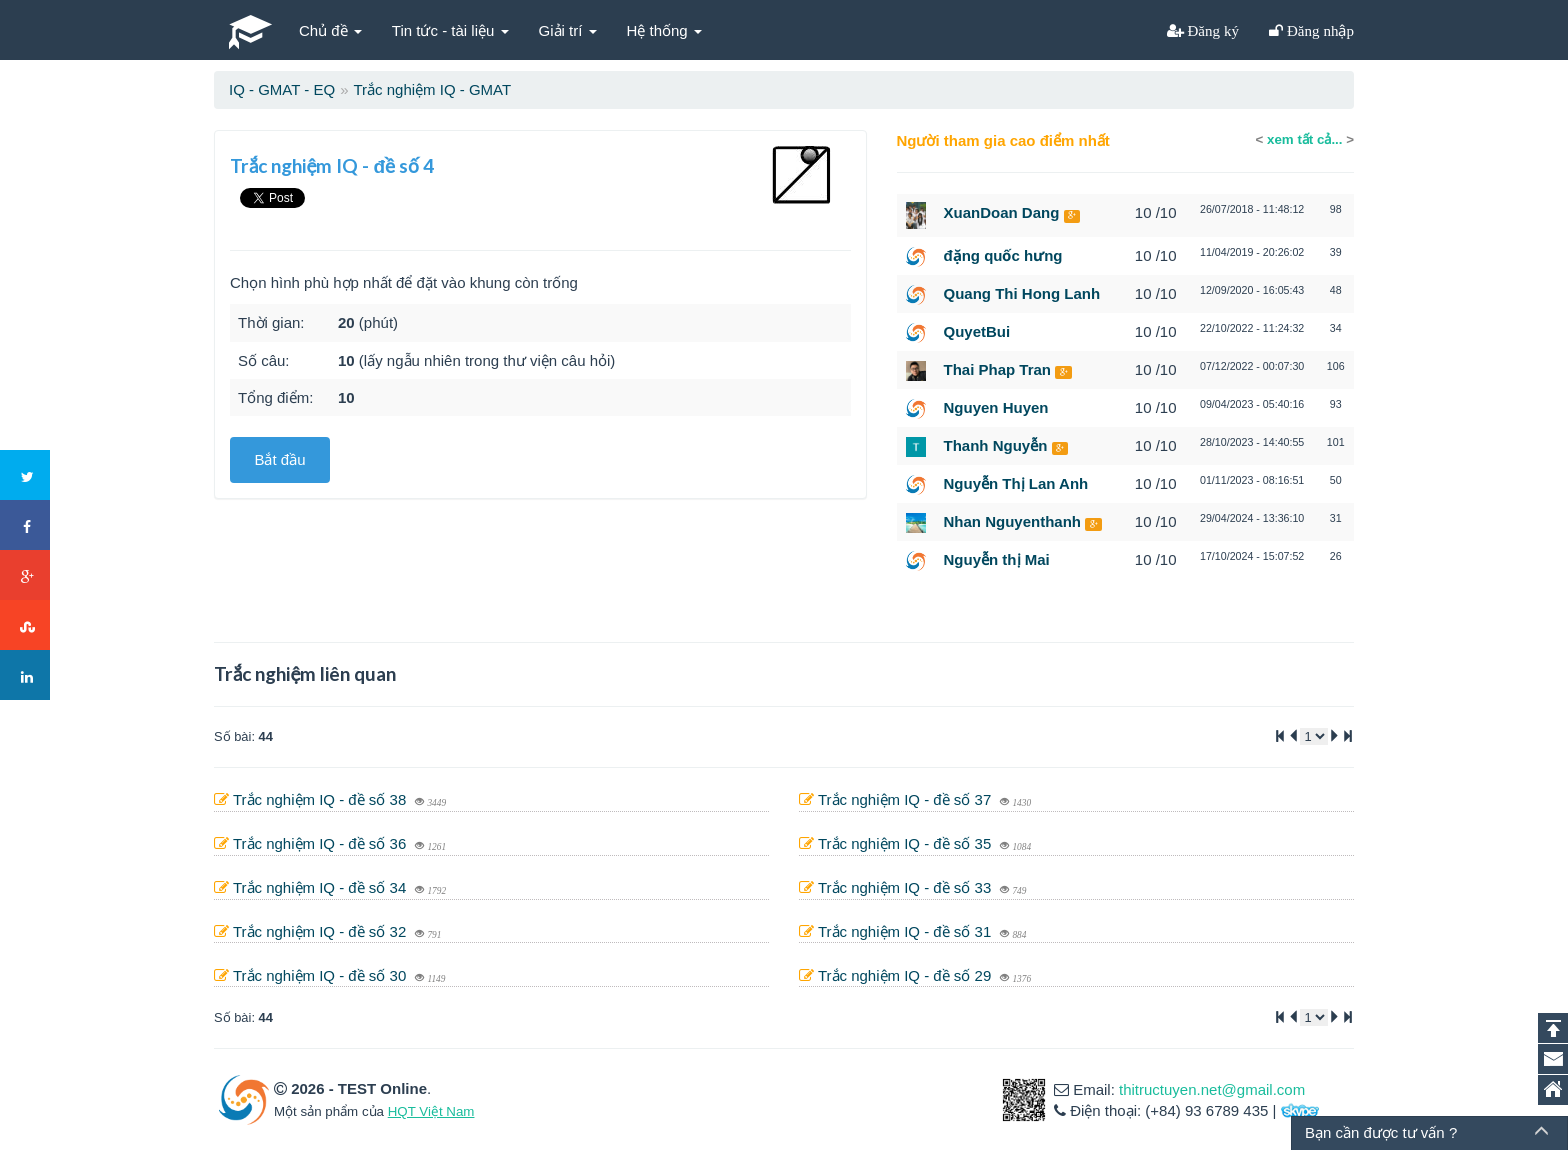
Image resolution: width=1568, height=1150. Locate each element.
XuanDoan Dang (1002, 212)
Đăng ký (1212, 30)
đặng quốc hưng (1003, 255)
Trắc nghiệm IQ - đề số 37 (907, 799)
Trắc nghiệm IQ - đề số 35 (907, 843)
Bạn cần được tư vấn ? (1381, 1132)
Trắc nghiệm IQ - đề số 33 (907, 887)
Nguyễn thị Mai (997, 559)
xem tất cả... (1304, 139)
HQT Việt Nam (431, 1111)
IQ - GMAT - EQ (282, 89)
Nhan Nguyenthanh (1013, 521)
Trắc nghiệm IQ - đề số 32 (322, 931)
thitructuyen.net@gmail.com (1212, 1089)
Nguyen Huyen (996, 407)
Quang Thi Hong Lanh (1022, 293)
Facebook (26, 526)
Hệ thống (664, 30)
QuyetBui (977, 331)
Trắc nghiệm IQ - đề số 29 (907, 975)
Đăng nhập (1318, 30)
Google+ (26, 576)
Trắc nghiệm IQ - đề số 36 (322, 843)
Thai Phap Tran (998, 369)
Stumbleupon (26, 626)
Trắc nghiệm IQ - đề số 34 (322, 887)
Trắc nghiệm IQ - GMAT (432, 89)
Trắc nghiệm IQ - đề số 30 (322, 975)
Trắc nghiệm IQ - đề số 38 (322, 799)
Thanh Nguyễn (996, 445)
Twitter (26, 476)
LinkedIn (26, 676)
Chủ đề (330, 30)
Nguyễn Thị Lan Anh (1016, 483)
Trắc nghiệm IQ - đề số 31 (907, 931)
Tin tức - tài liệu (450, 30)
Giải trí (568, 30)
